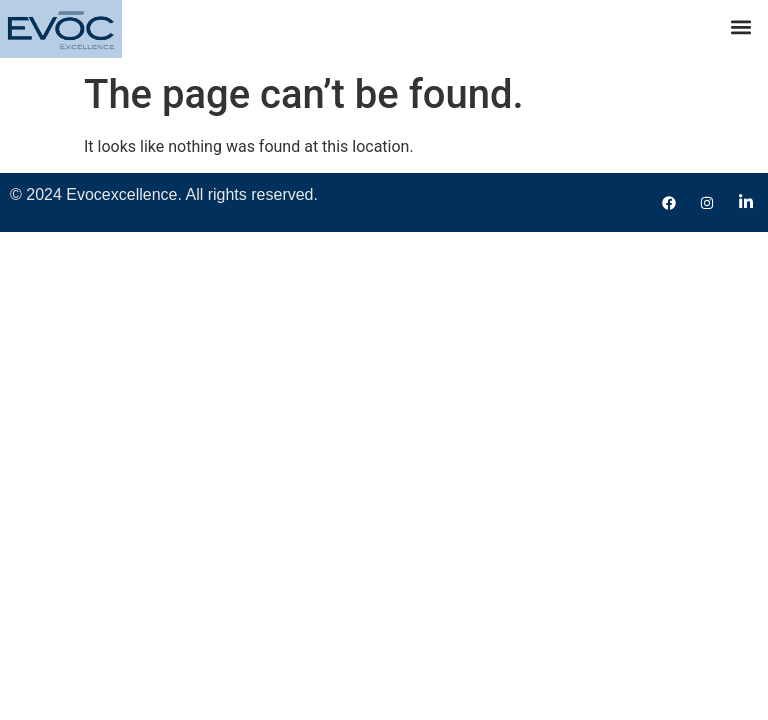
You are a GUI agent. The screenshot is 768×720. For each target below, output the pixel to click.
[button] (741, 26)
